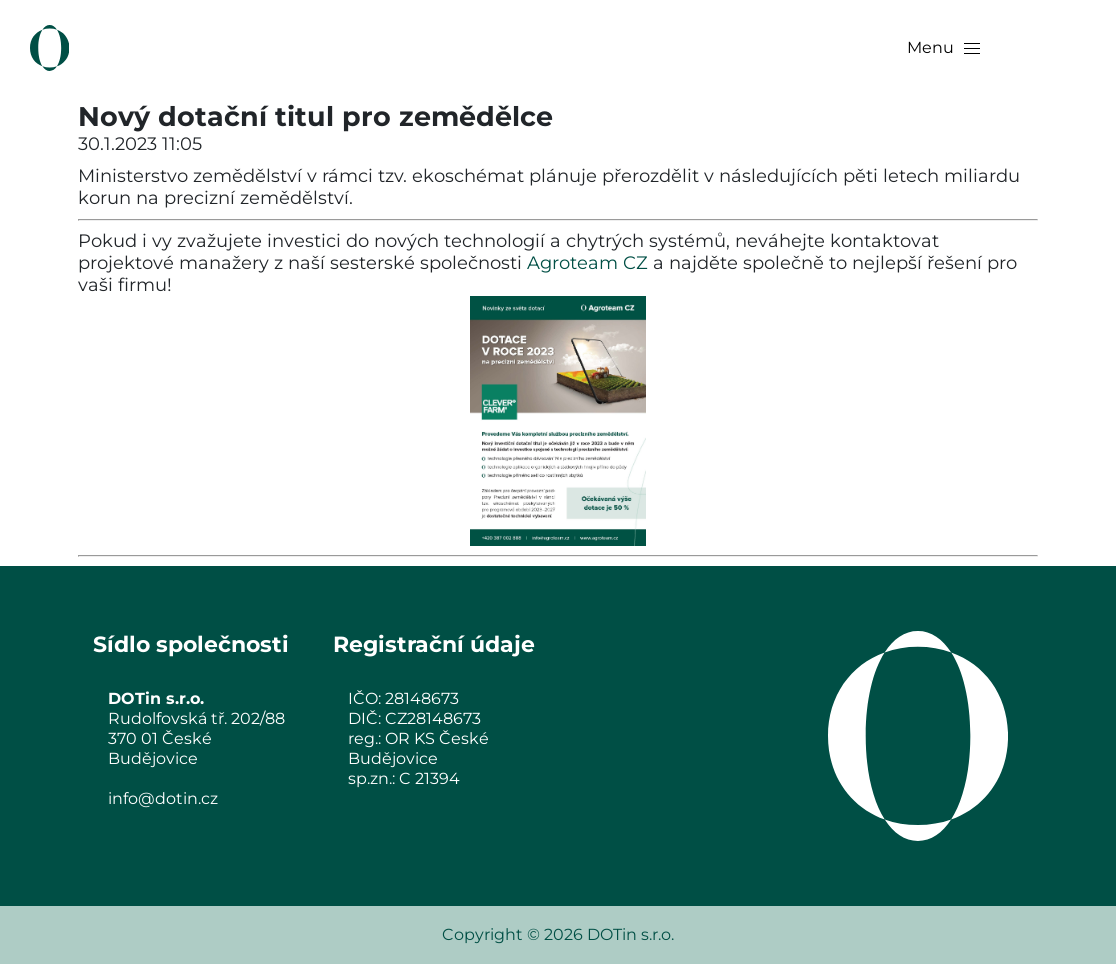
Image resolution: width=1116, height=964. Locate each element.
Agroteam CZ (587, 263)
